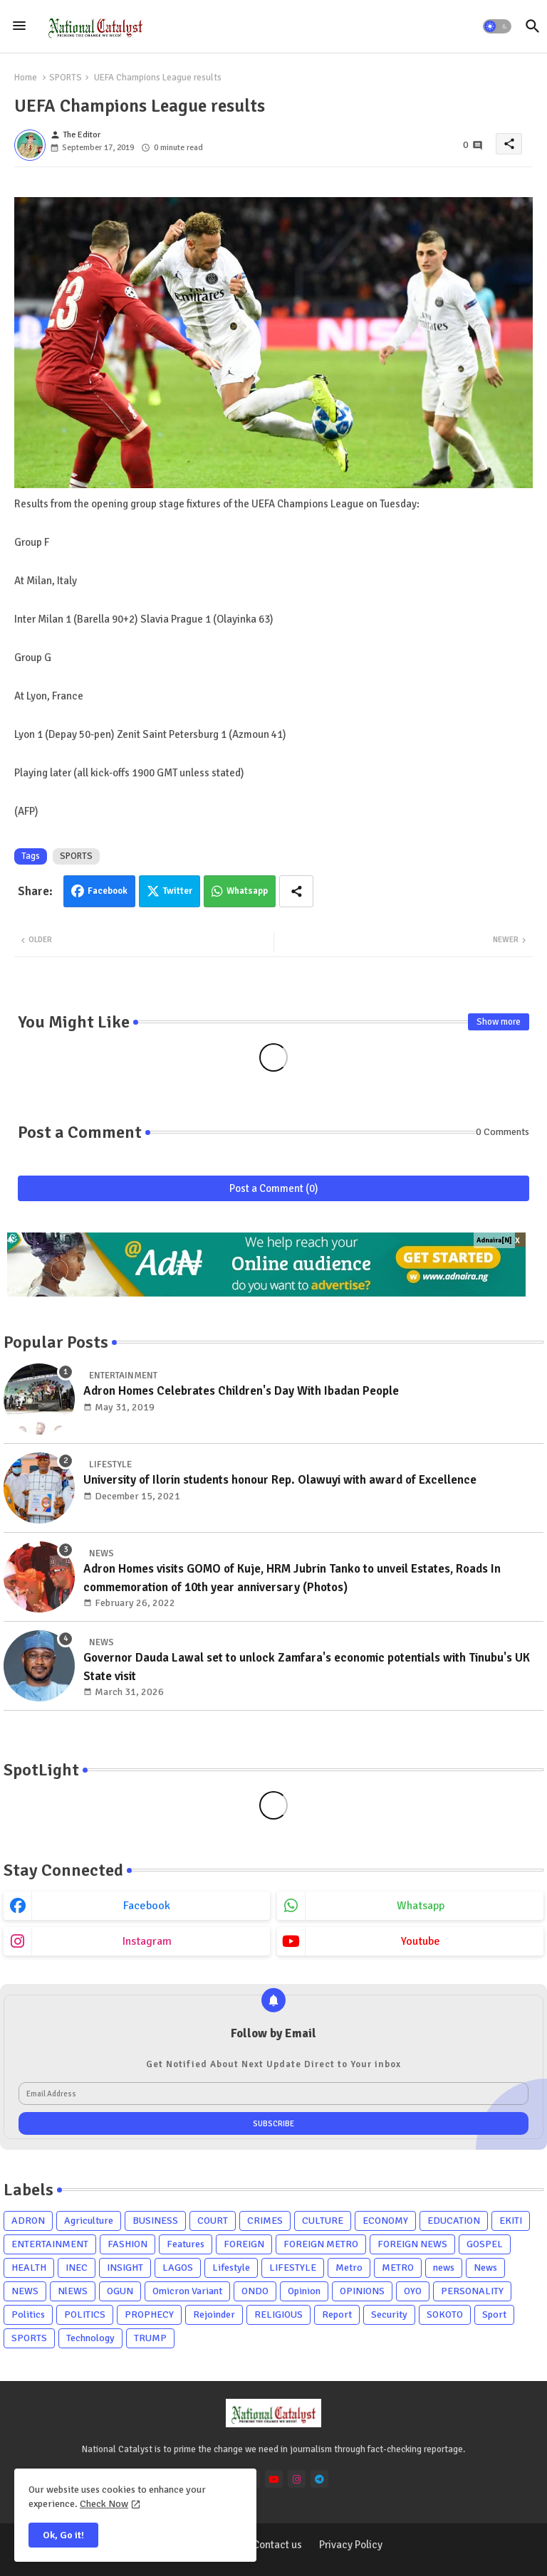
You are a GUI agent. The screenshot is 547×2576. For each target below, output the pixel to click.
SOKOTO (445, 2314)
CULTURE (322, 2221)
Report (337, 2314)
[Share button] (296, 891)
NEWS (24, 2291)
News (485, 2267)
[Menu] (19, 26)
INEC (77, 2267)
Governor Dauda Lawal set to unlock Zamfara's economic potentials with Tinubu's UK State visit (306, 1667)
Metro (349, 2267)
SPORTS (65, 77)
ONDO (255, 2291)
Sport (494, 2314)
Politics (28, 2314)
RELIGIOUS (278, 2314)
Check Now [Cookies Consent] (104, 2504)
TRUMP (150, 2338)
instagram (147, 1941)
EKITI (510, 2221)
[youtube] (274, 2479)
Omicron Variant (187, 2291)
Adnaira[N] (494, 1240)
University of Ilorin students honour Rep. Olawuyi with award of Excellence (279, 1479)
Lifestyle (231, 2267)
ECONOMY (385, 2221)
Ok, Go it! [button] (63, 2535)
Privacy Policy (350, 2544)
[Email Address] (273, 2093)
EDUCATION (453, 2221)
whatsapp (420, 1906)
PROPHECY (149, 2314)
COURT (212, 2221)
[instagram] (297, 2479)
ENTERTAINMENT (49, 2244)
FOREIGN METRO (320, 2244)
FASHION (127, 2244)
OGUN (120, 2291)
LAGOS (177, 2267)
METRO (398, 2267)
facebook (146, 1906)
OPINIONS (362, 2291)
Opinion (304, 2291)
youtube (420, 1941)
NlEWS (73, 2291)
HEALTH (28, 2267)
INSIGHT (125, 2267)
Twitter (177, 891)
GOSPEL (485, 2244)
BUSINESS (155, 2221)
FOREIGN (244, 2244)
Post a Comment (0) (273, 1188)
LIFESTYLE (292, 2267)
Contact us (277, 2544)
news (443, 2267)
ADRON (28, 2221)
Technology (90, 2338)
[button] (497, 26)
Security (389, 2314)
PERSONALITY (472, 2291)
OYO (413, 2291)
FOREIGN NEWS (412, 2244)
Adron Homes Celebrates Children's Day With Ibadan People (241, 1390)
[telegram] (319, 2479)
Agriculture (88, 2221)
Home (25, 77)
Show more (498, 1022)
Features (185, 2244)
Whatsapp (247, 891)
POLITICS (84, 2314)
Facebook (107, 891)
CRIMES (265, 2221)
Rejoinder (214, 2314)
